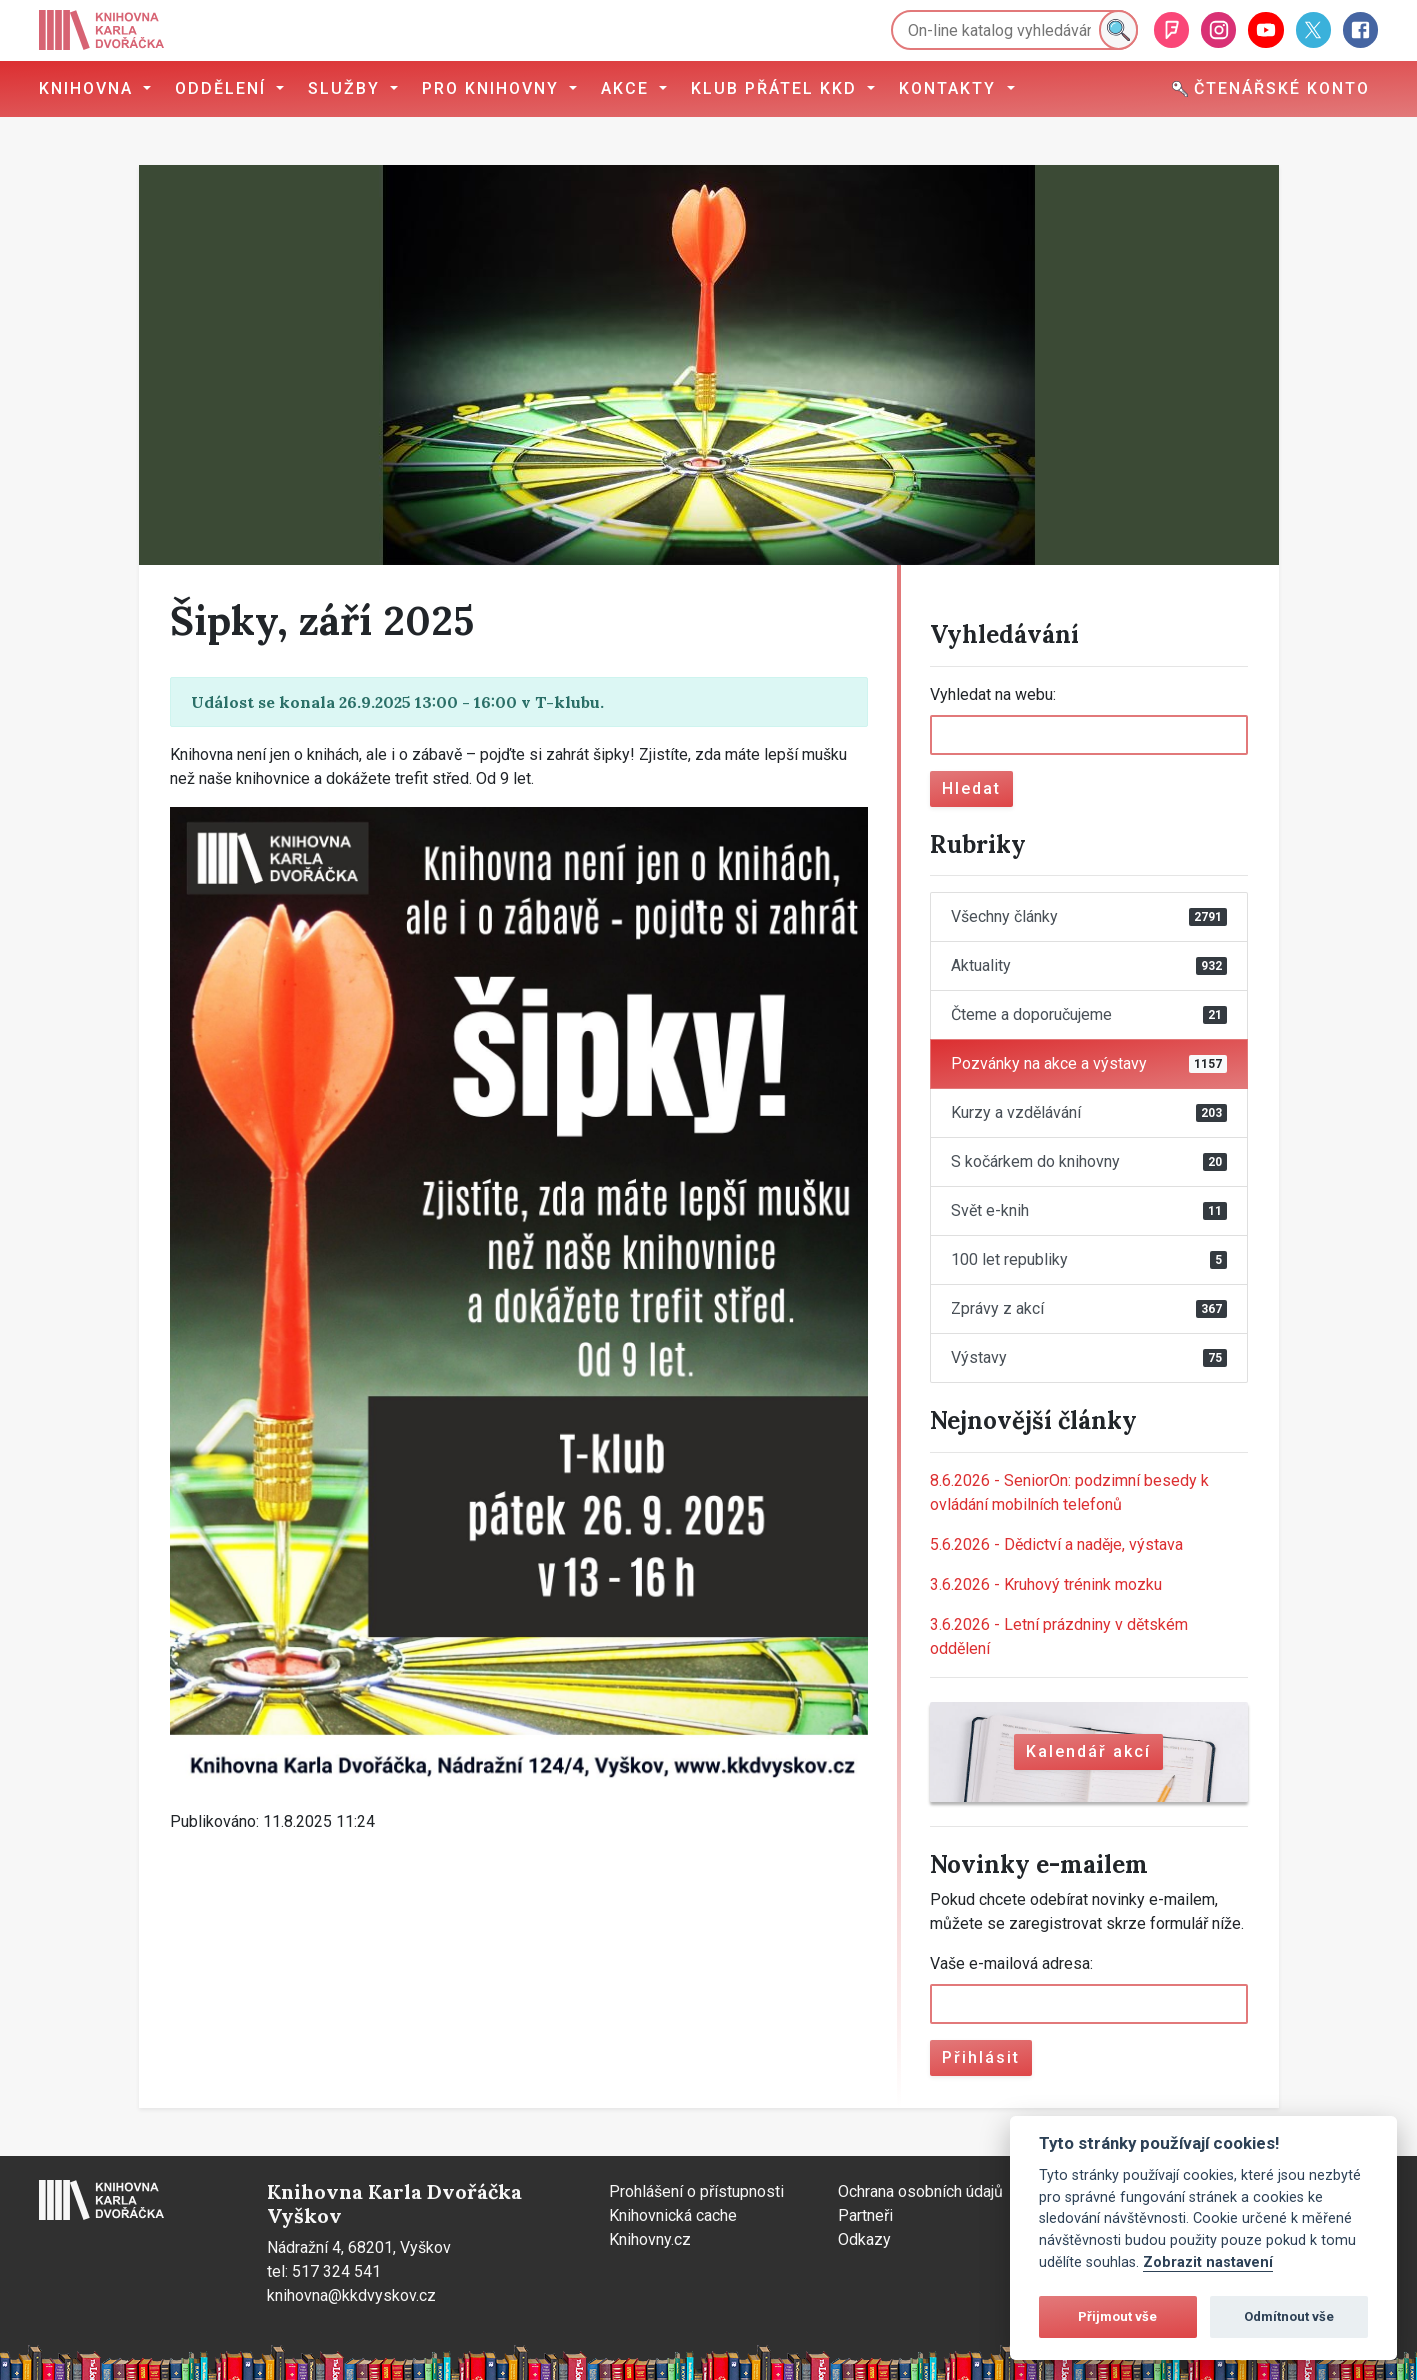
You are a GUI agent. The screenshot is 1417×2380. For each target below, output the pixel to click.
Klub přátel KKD (777, 88)
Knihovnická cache (673, 2215)
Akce (628, 88)
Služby (347, 88)
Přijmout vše (1117, 2316)
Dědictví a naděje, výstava (1056, 1544)
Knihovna (89, 88)
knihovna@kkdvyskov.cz (351, 2295)
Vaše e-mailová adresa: (1011, 1963)
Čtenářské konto (1271, 88)
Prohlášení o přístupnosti (696, 2191)
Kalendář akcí (1088, 1751)
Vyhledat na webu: (993, 694)
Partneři (865, 2215)
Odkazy (864, 2239)
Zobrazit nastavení (1208, 2262)
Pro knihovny (493, 88)
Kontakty (950, 88)
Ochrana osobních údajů (920, 2191)
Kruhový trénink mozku (1046, 1584)
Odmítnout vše (1289, 2316)
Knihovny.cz (650, 2239)
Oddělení (223, 88)
